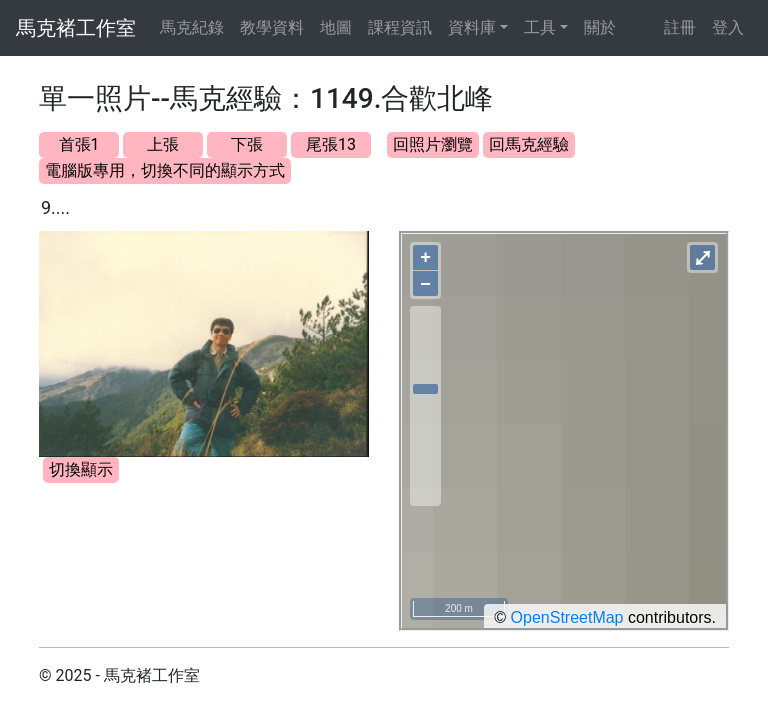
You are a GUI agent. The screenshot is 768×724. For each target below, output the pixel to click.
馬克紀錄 (192, 27)
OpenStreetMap (567, 617)
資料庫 (472, 27)
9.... (55, 207)
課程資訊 (400, 27)
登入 (728, 27)
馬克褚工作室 (76, 28)
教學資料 (272, 27)
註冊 (680, 27)
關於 (600, 27)
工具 (540, 27)
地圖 (336, 27)
